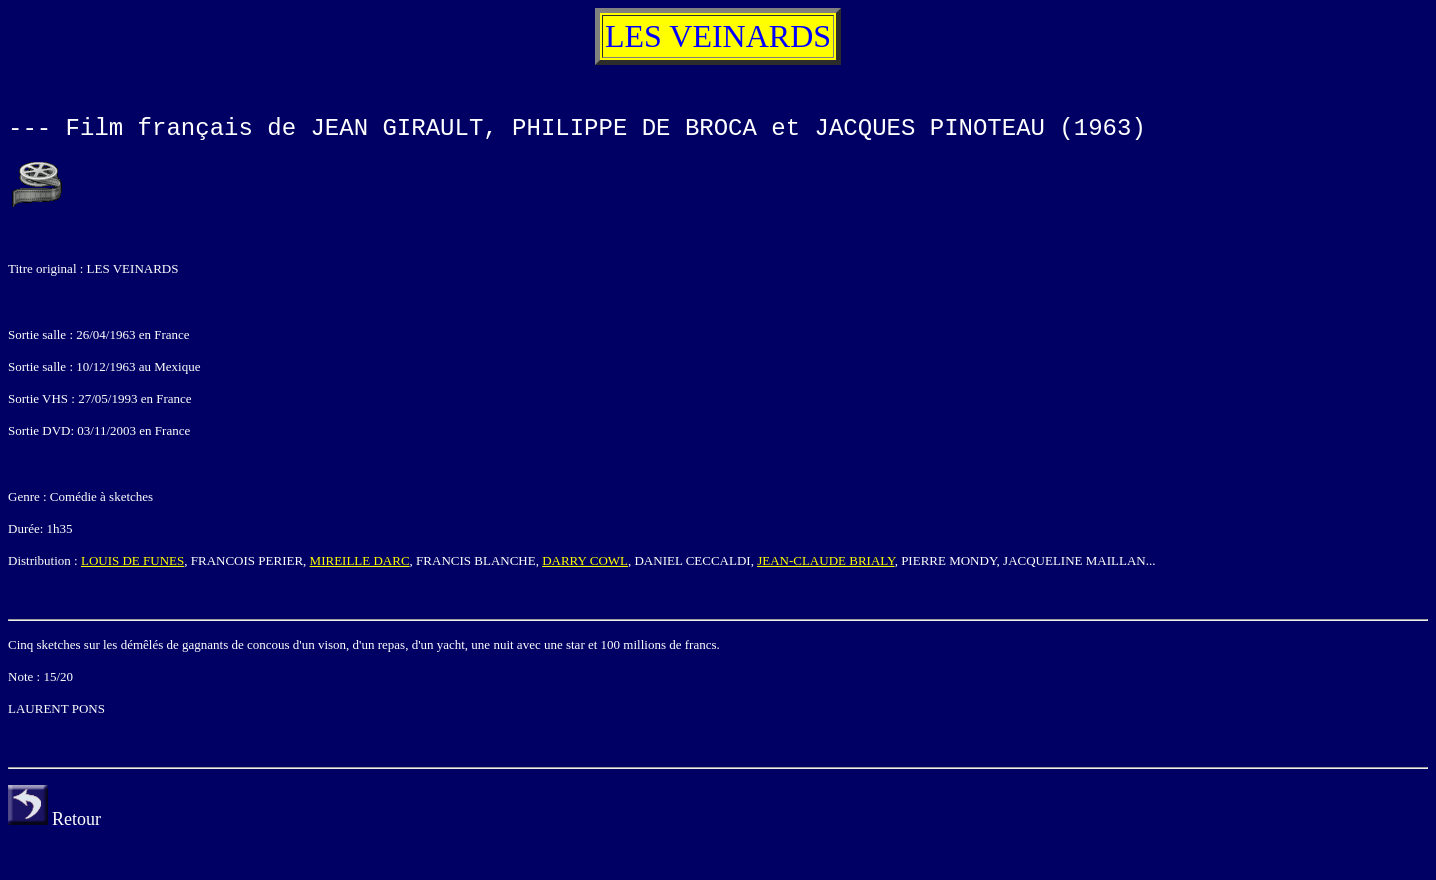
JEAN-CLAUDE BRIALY (825, 560)
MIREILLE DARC (360, 560)
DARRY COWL (585, 560)
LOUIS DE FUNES (132, 560)
